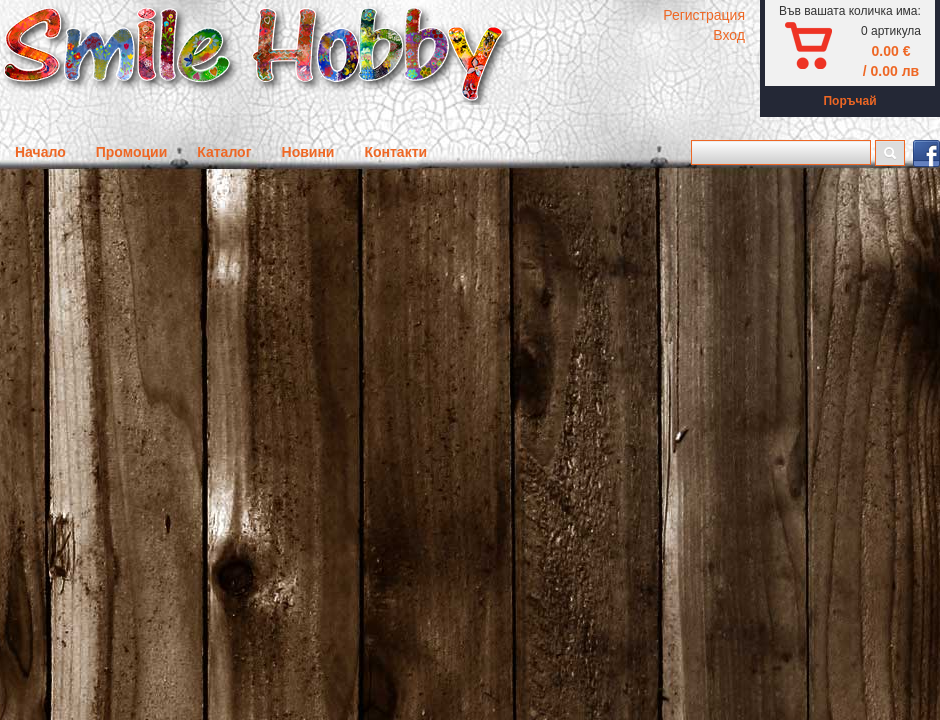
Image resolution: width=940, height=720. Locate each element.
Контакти (395, 152)
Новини (308, 152)
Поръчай (849, 101)
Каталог (224, 152)
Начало (40, 152)
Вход (729, 35)
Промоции (132, 152)
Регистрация (704, 15)
